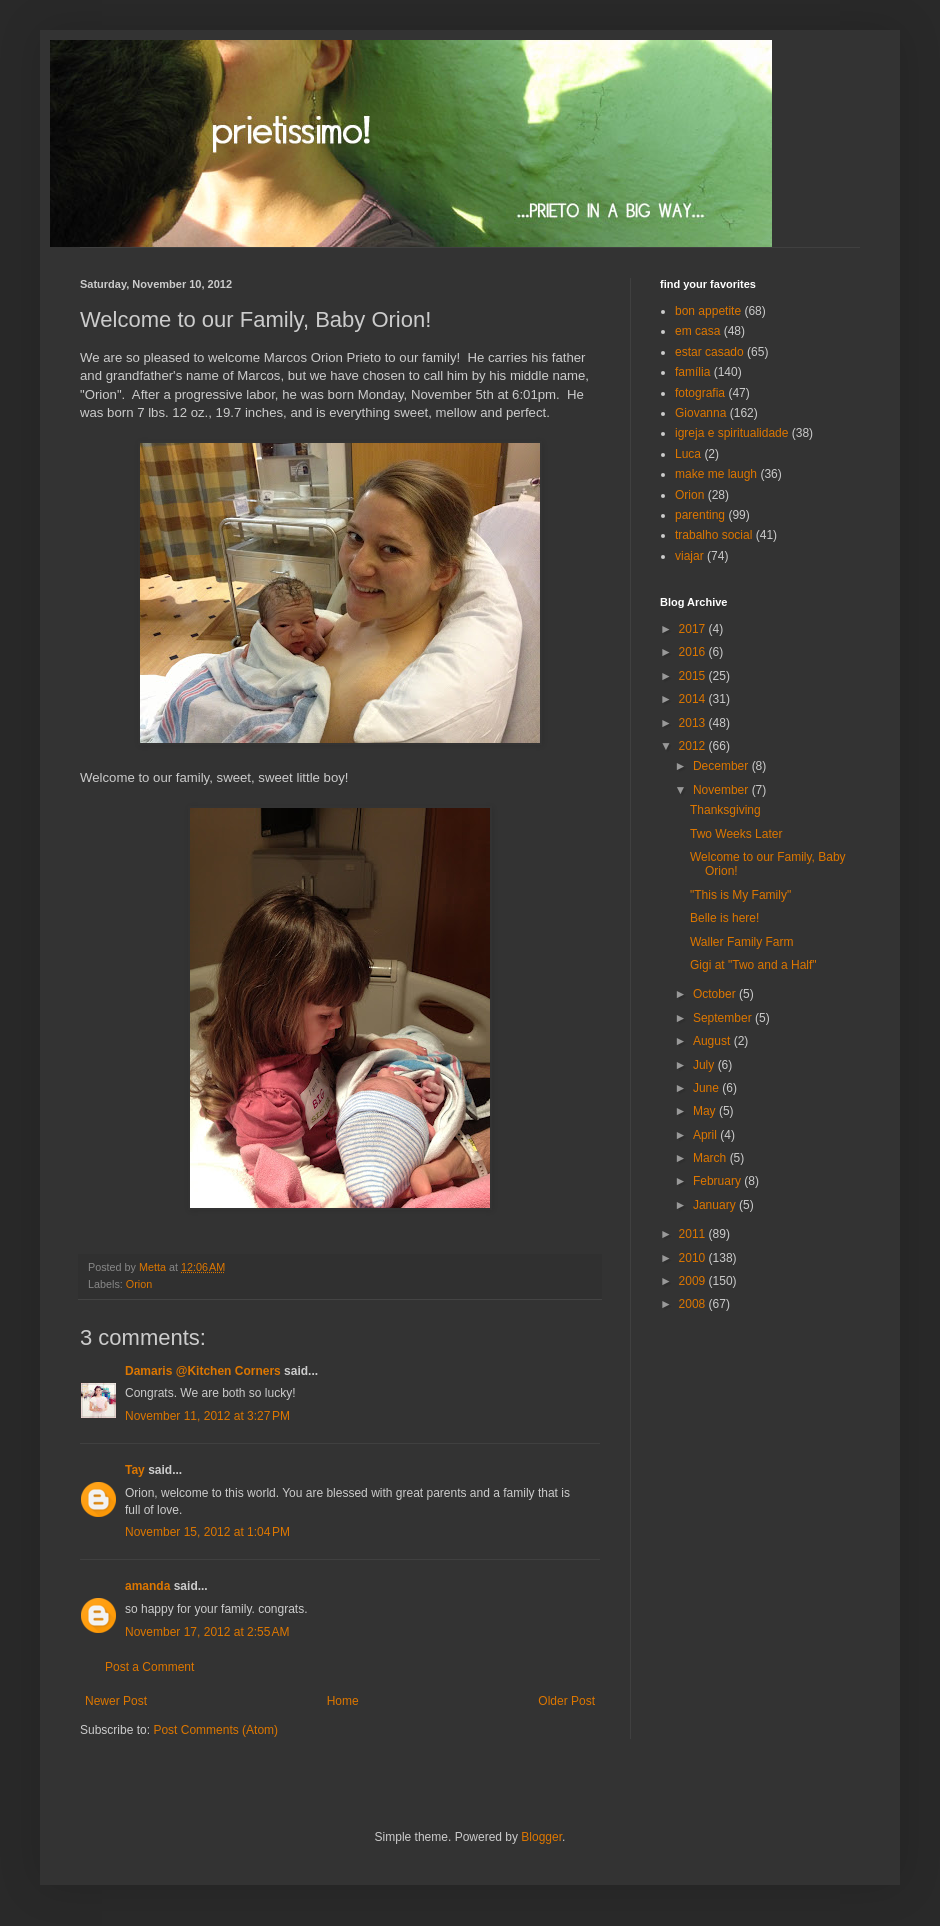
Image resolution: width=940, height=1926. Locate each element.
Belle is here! (724, 918)
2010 (694, 1258)
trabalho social (713, 535)
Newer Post (116, 1701)
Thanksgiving (725, 810)
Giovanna (700, 413)
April (706, 1135)
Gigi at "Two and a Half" (753, 965)
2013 (694, 723)
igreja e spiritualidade (731, 433)
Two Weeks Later (736, 834)
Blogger (541, 1837)
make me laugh (716, 474)
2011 (694, 1234)
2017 (694, 629)
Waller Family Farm (742, 942)
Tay (135, 1470)
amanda (147, 1586)
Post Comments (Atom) (215, 1730)
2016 (694, 652)
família (692, 372)
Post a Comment (149, 1667)
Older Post (566, 1701)
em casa (697, 331)
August (713, 1041)
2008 (694, 1304)
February (718, 1181)
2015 (694, 676)
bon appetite (708, 311)
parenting (700, 515)
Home (343, 1701)
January (716, 1205)
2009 (694, 1281)
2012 (694, 746)
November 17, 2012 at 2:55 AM (207, 1632)
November (722, 790)
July (705, 1065)
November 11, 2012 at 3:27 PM (207, 1416)
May (706, 1111)
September (724, 1018)
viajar (689, 556)
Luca (688, 454)
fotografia (700, 393)
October (716, 994)
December (722, 766)
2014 (694, 699)
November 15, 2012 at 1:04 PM (207, 1532)
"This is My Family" (740, 895)
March (711, 1158)
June (707, 1088)
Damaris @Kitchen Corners (203, 1371)
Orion (139, 1284)
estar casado (709, 352)
